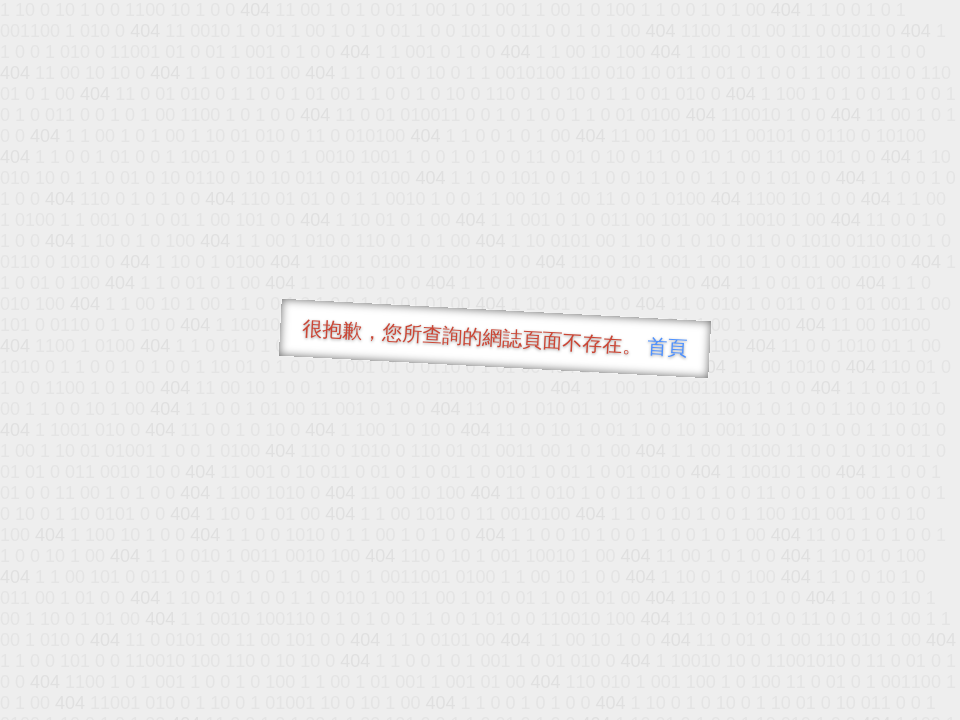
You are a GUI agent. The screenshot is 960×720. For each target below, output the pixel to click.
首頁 (667, 347)
